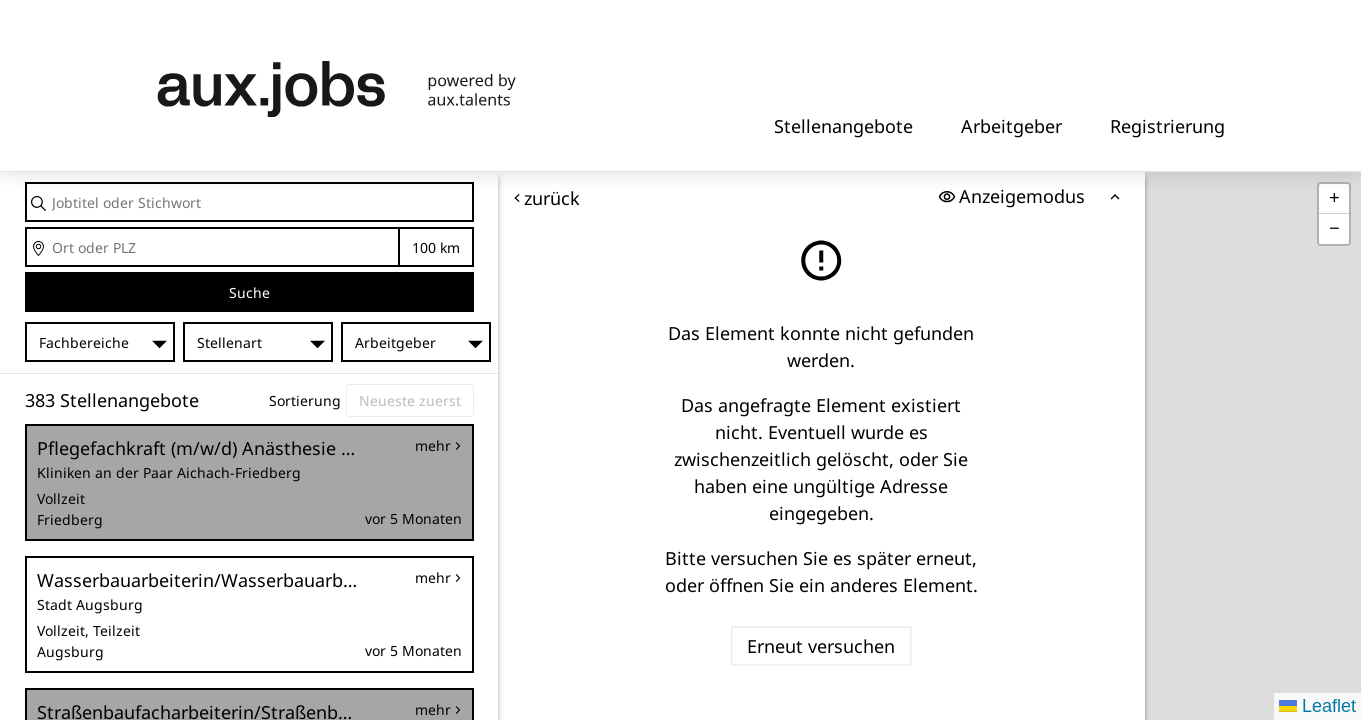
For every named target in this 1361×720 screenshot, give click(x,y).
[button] (1334, 199)
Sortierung (305, 400)
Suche (249, 292)
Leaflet (1317, 706)
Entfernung (435, 247)
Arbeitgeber (1011, 126)
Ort (26, 228)
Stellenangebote (843, 126)
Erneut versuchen (822, 645)
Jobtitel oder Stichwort (26, 183)
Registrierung (1167, 126)
